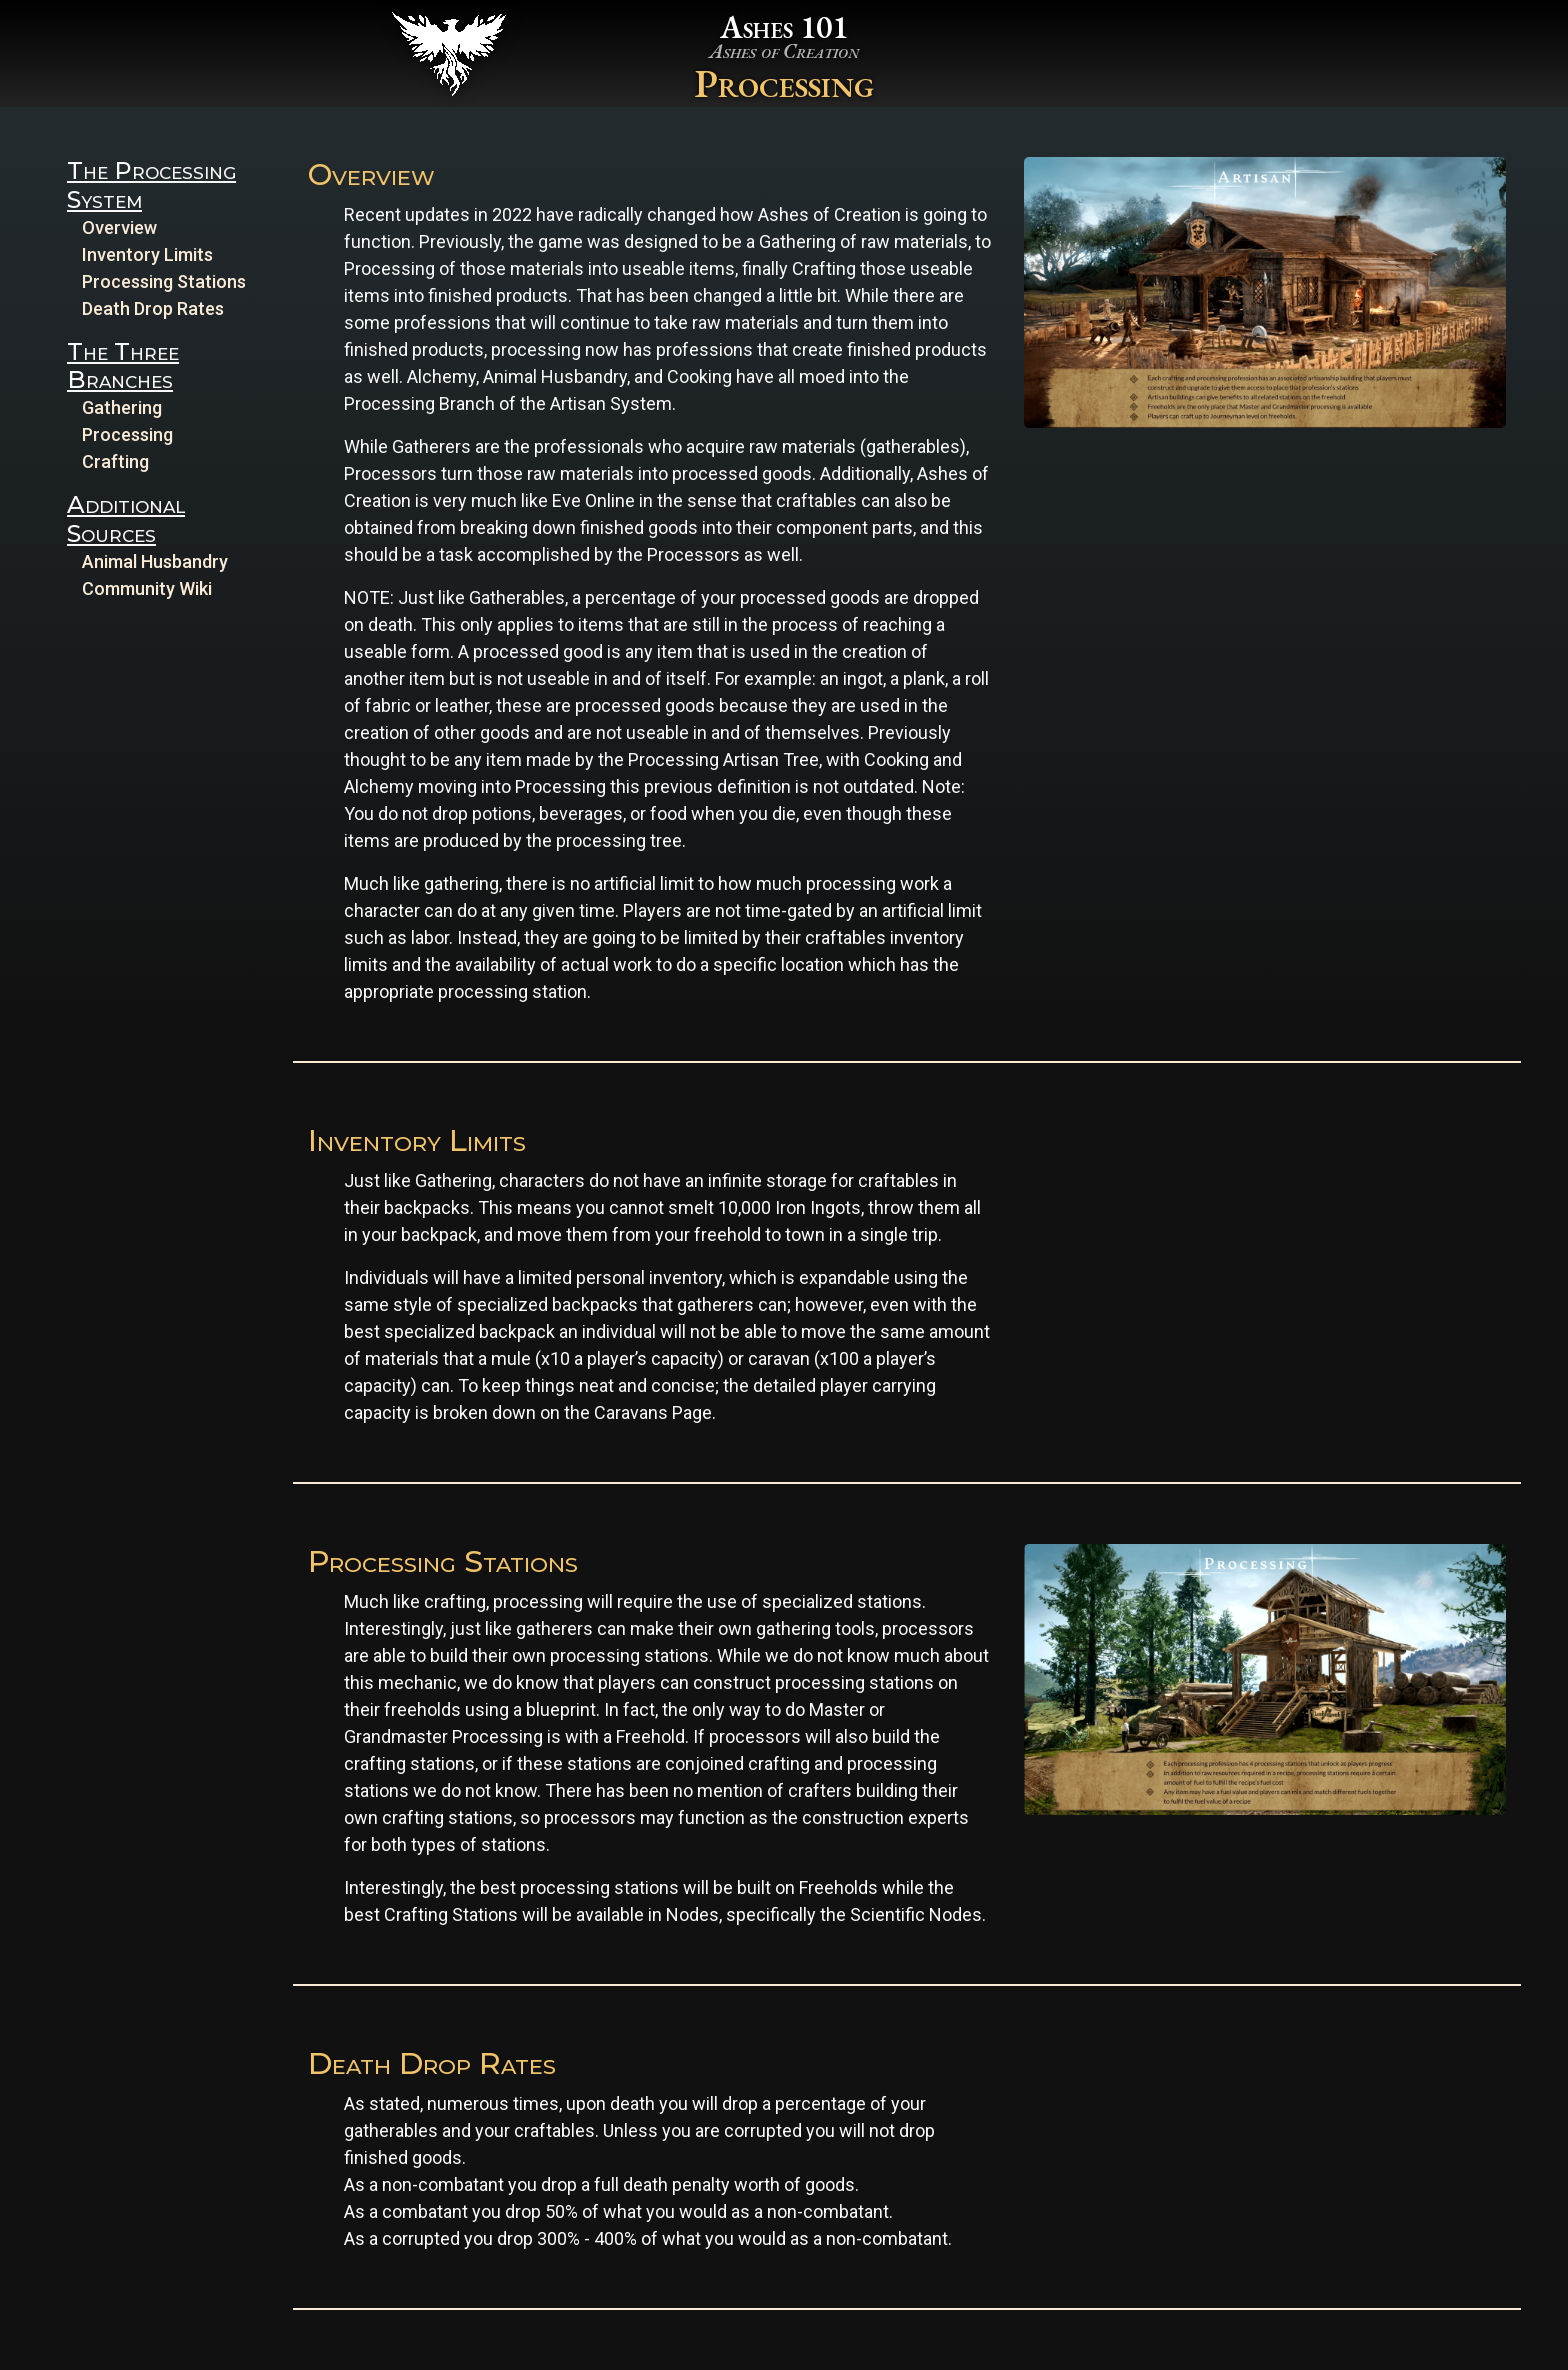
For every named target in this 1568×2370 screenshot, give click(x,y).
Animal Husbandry (155, 561)
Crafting (115, 461)
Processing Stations (164, 281)
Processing (127, 434)
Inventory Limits (147, 254)
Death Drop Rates (153, 308)
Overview (119, 227)
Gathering (122, 407)
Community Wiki (147, 588)
